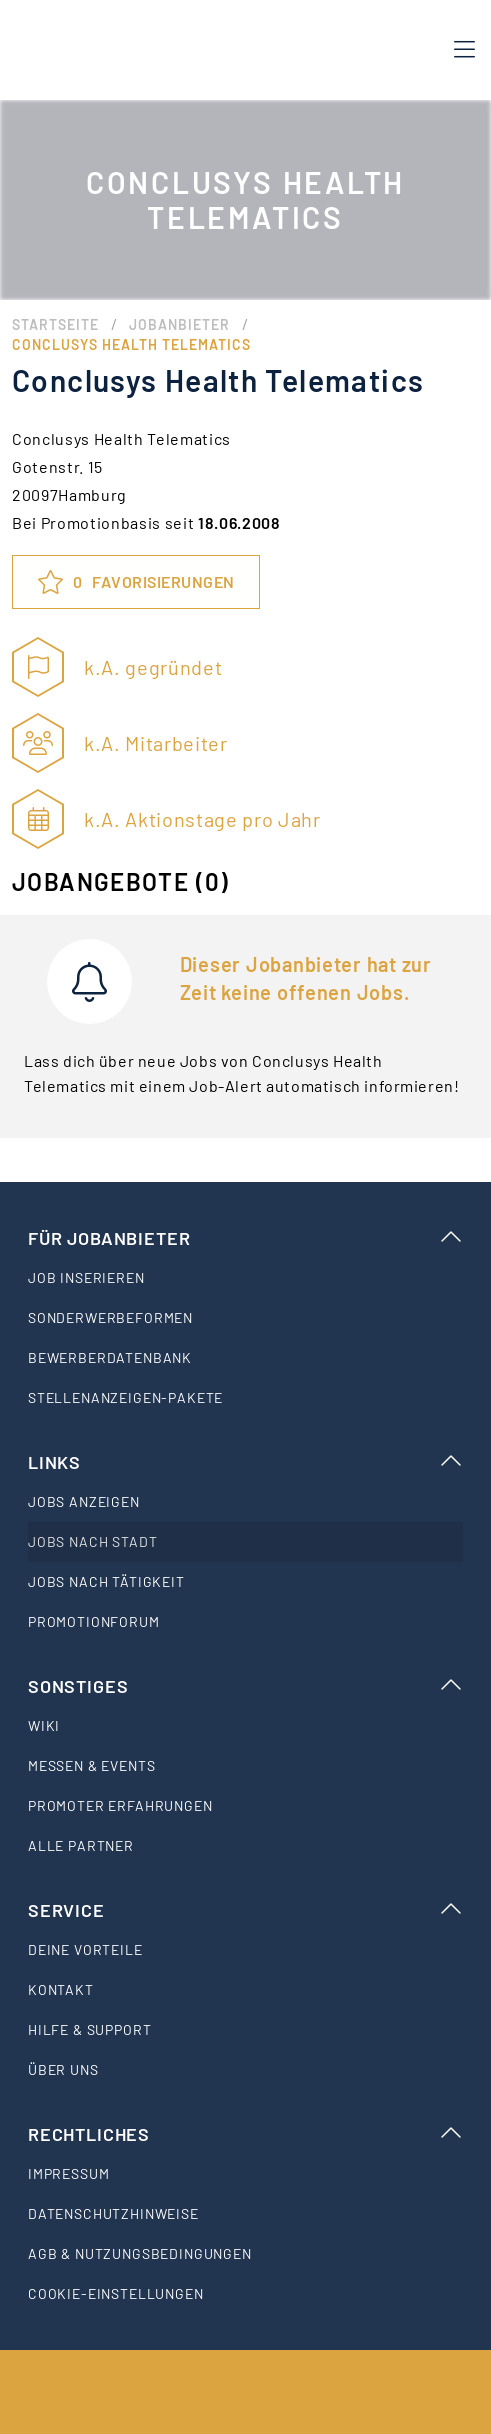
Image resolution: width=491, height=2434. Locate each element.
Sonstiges (245, 1686)
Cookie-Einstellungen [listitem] (116, 2293)
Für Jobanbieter (245, 1238)
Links (245, 1462)
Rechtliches (245, 2134)
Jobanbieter (179, 324)
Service (245, 1910)
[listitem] (245, 1278)
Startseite (55, 324)
